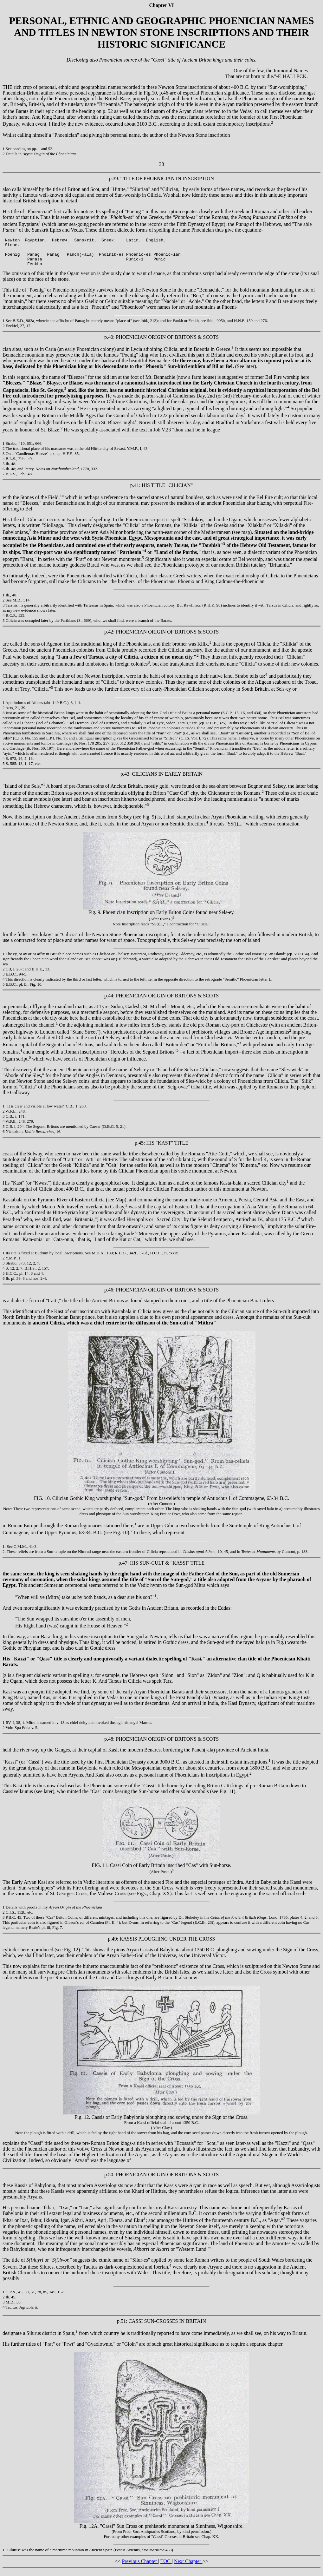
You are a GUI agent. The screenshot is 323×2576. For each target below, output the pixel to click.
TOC (166, 2567)
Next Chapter (188, 2567)
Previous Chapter (140, 2567)
